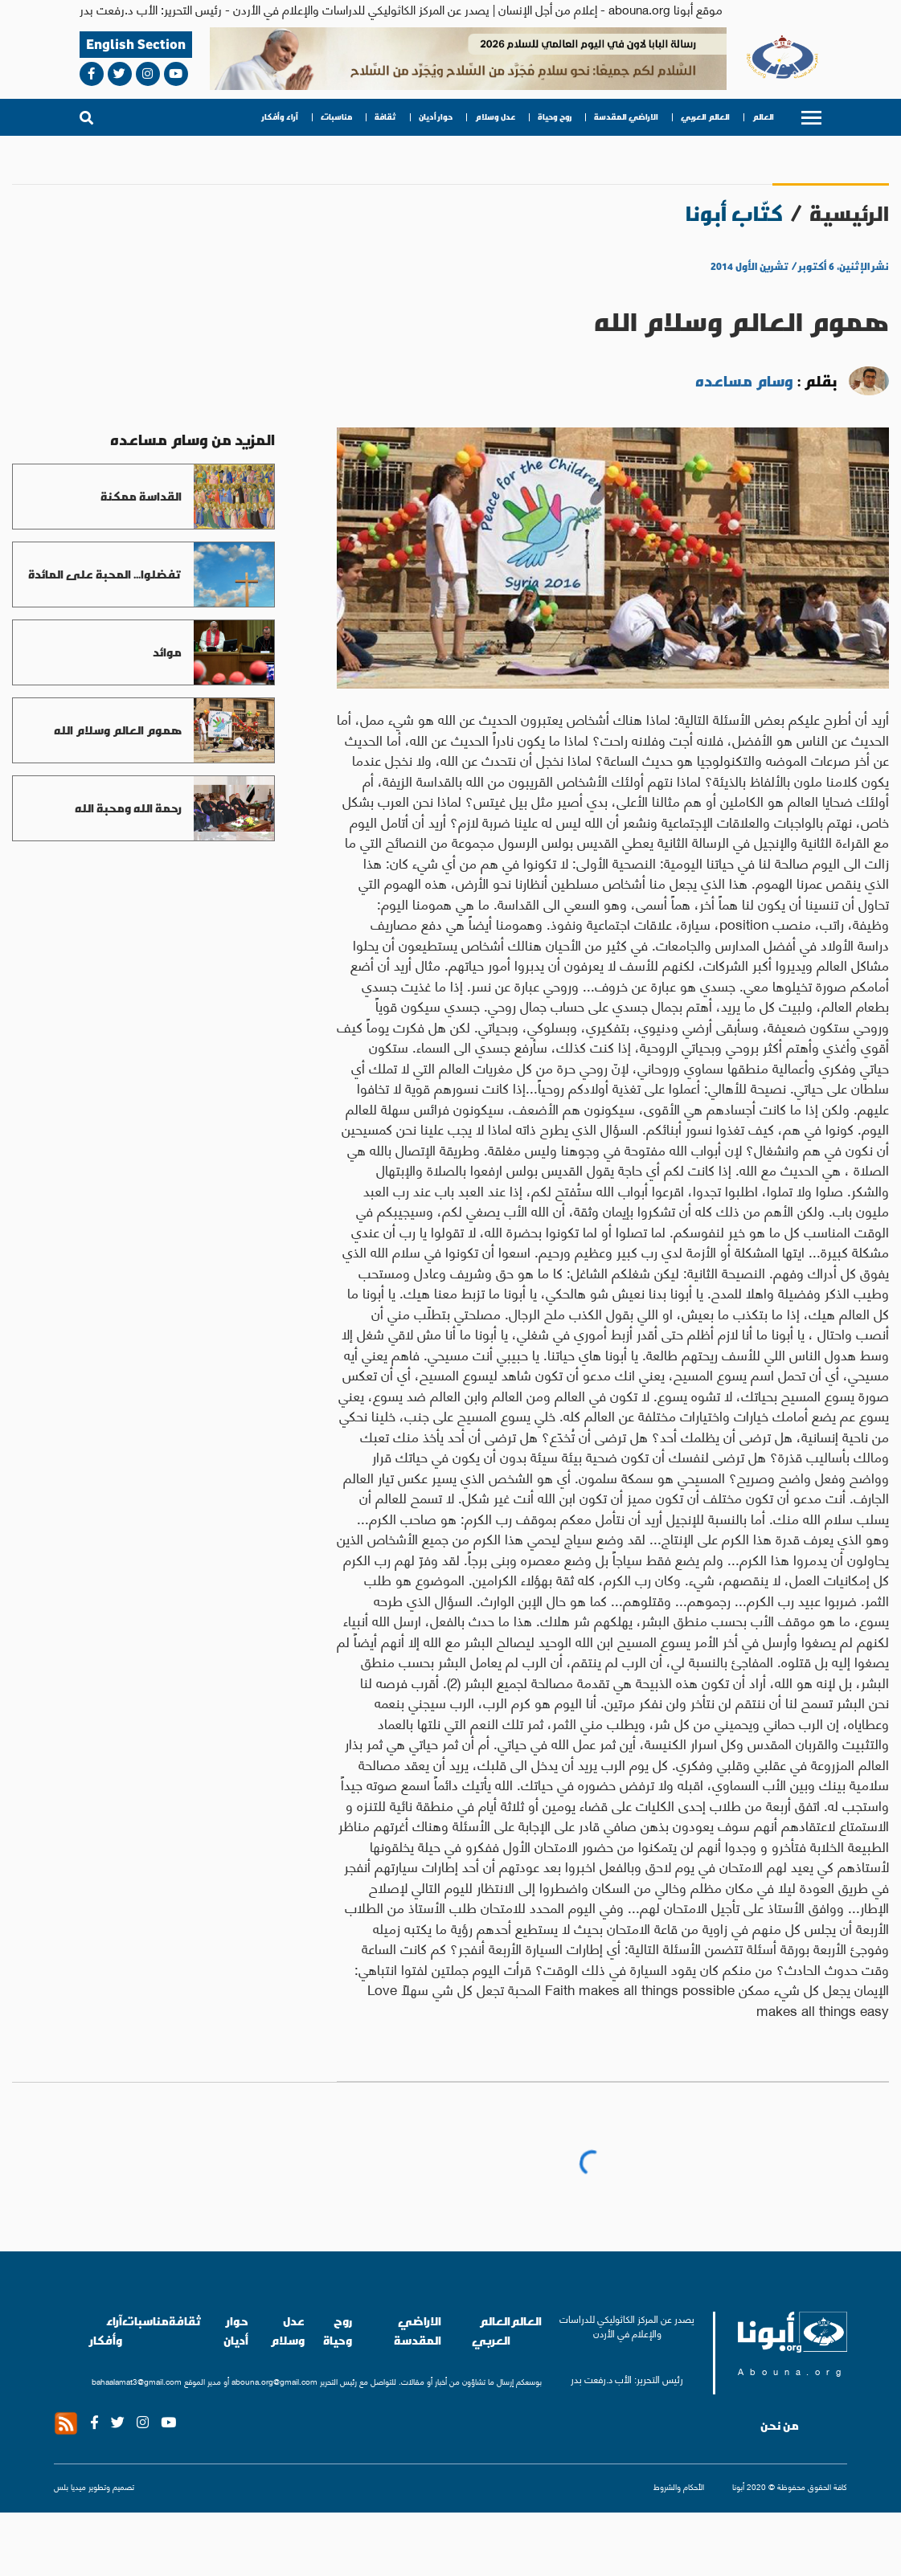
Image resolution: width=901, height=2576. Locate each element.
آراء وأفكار (280, 117)
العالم (763, 117)
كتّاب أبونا (734, 213)
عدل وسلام (495, 117)
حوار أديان (436, 117)
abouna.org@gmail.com (274, 2381)
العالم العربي (705, 117)
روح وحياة (554, 117)
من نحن (779, 2425)
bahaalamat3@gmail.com (137, 2381)
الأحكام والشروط (678, 2486)
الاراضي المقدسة (626, 117)
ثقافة (385, 117)
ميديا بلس (70, 2486)
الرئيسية (849, 213)
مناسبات (336, 117)
